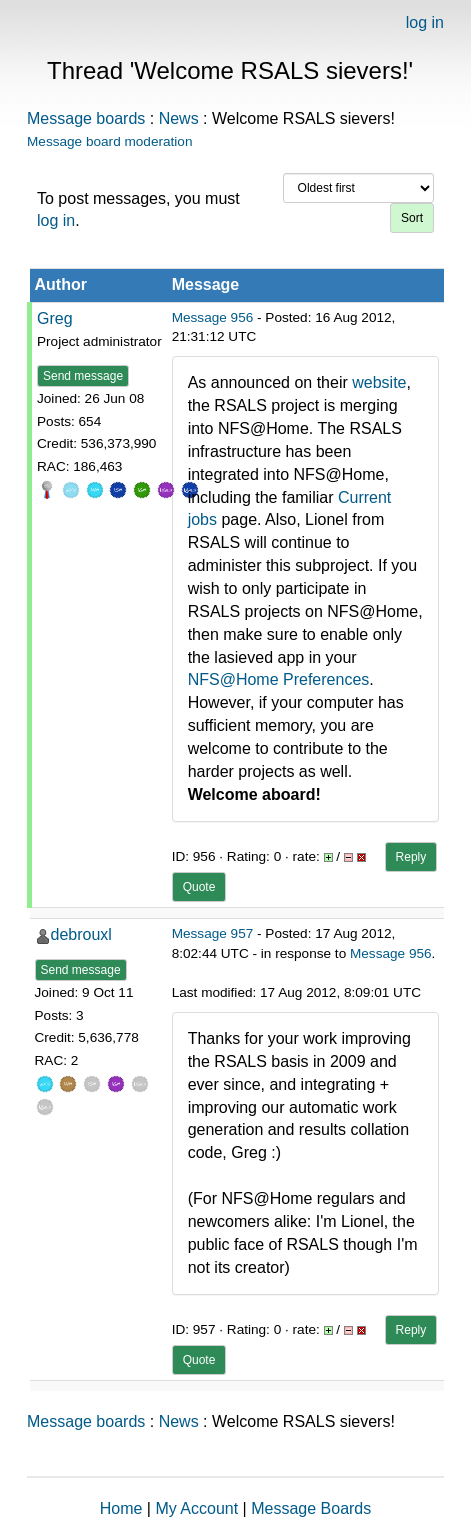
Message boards (86, 118)
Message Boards (311, 1508)
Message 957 (213, 933)
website (379, 382)
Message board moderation (110, 141)
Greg (55, 318)
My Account (196, 1508)
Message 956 (213, 317)
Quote (199, 887)
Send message (83, 376)
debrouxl (81, 934)
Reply (411, 857)
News (179, 118)
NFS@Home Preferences (279, 679)
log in (425, 22)
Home (121, 1508)
